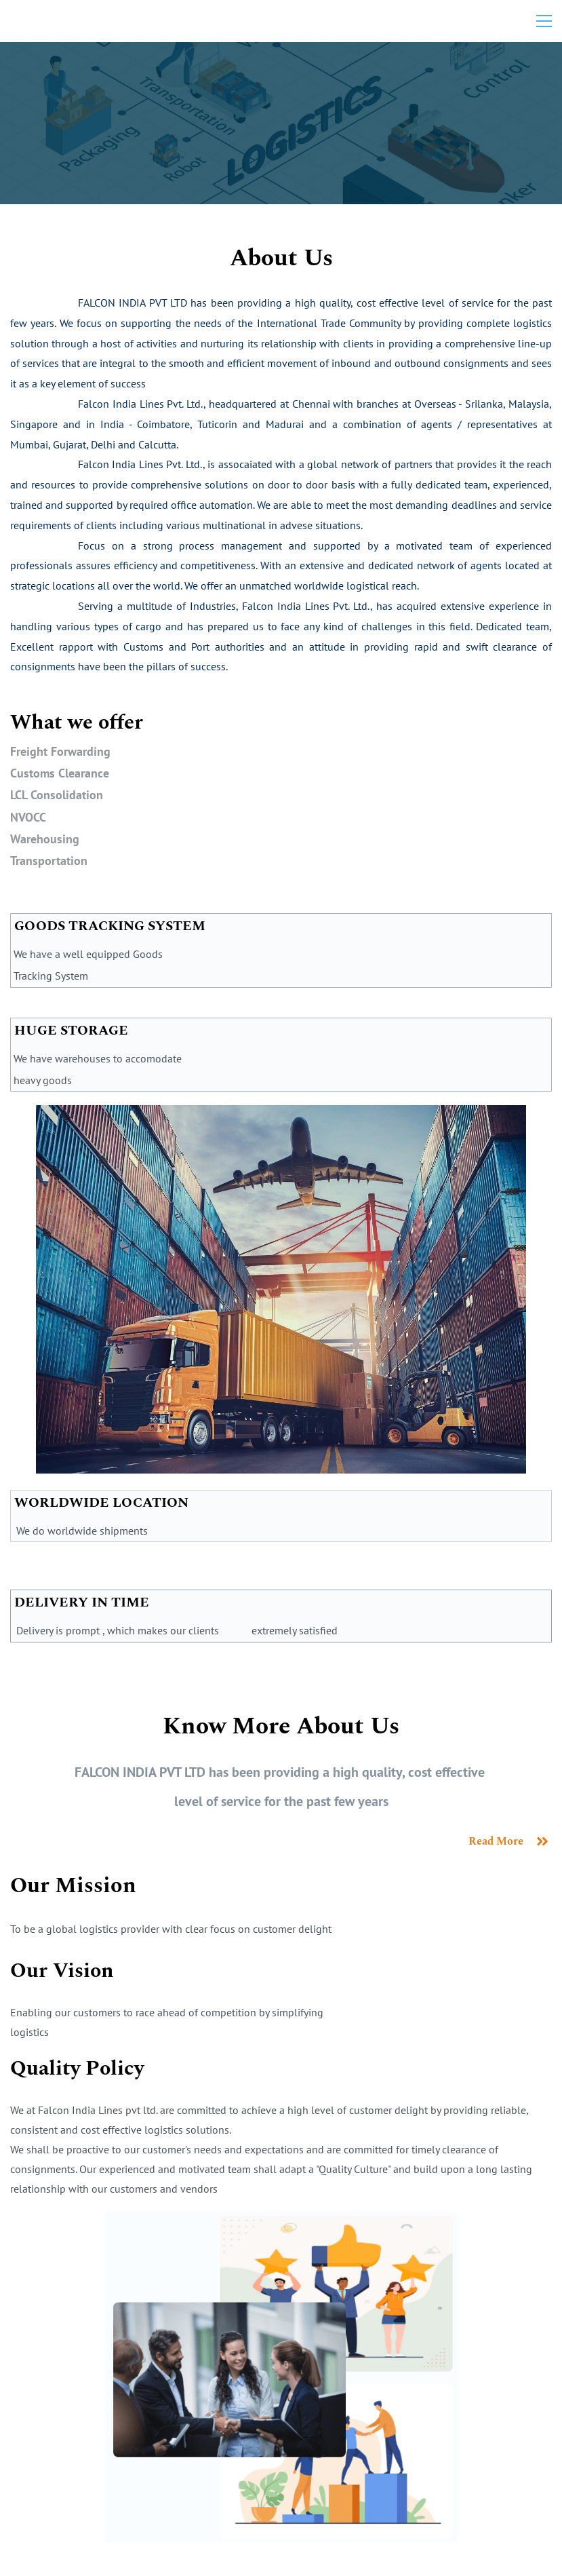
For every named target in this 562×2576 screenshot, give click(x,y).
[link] (281, 1115)
